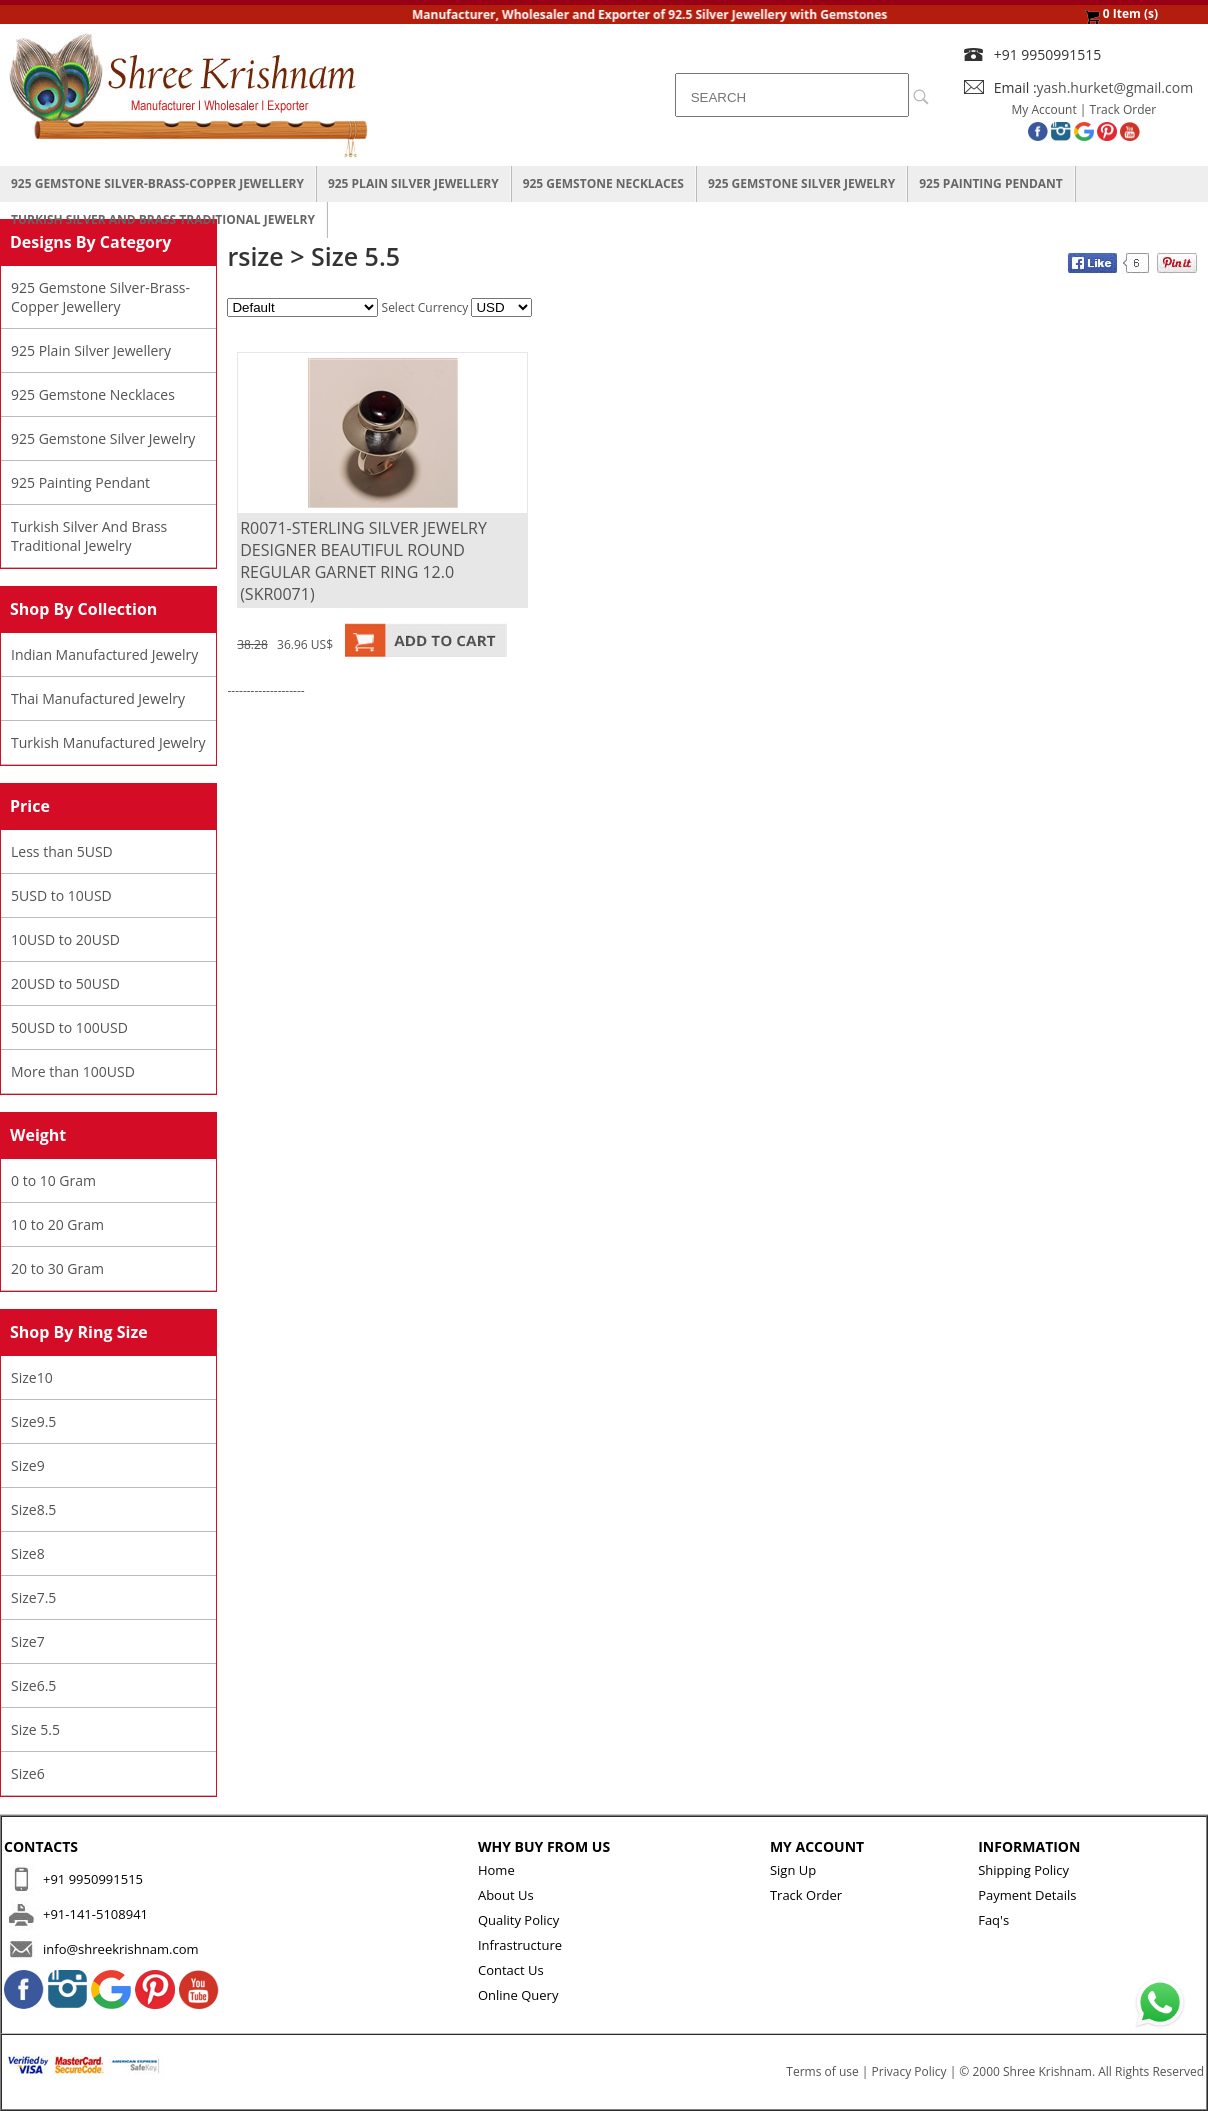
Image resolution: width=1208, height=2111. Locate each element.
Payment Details (1027, 1895)
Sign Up (793, 1870)
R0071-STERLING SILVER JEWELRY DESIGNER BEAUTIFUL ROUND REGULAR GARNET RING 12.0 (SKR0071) (363, 561)
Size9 (28, 1465)
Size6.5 (33, 1685)
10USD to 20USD (65, 939)
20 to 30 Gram (57, 1268)
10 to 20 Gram (57, 1224)
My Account (1044, 109)
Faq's (993, 1920)
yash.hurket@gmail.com (1115, 87)
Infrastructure (520, 1945)
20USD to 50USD (65, 983)
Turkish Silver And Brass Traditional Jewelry (163, 219)
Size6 (28, 1773)
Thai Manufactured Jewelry (98, 698)
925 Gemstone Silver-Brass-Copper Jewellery (157, 183)
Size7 (28, 1641)
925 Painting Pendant (991, 183)
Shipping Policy (1023, 1870)
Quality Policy (518, 1920)
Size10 (32, 1377)
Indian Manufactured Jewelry (104, 654)
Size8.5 (33, 1509)
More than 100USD (73, 1071)
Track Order (1123, 109)
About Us (506, 1895)
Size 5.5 (35, 1729)
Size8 (28, 1553)
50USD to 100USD (69, 1027)
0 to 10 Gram (53, 1180)
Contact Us (511, 1970)
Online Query (518, 1995)
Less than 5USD (62, 851)
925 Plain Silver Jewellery (413, 183)
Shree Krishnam (1047, 2071)
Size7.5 (33, 1597)
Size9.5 (33, 1421)
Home (496, 1870)
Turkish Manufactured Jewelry (108, 742)
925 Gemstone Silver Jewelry (801, 183)
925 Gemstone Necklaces (603, 183)
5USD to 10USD (61, 895)
